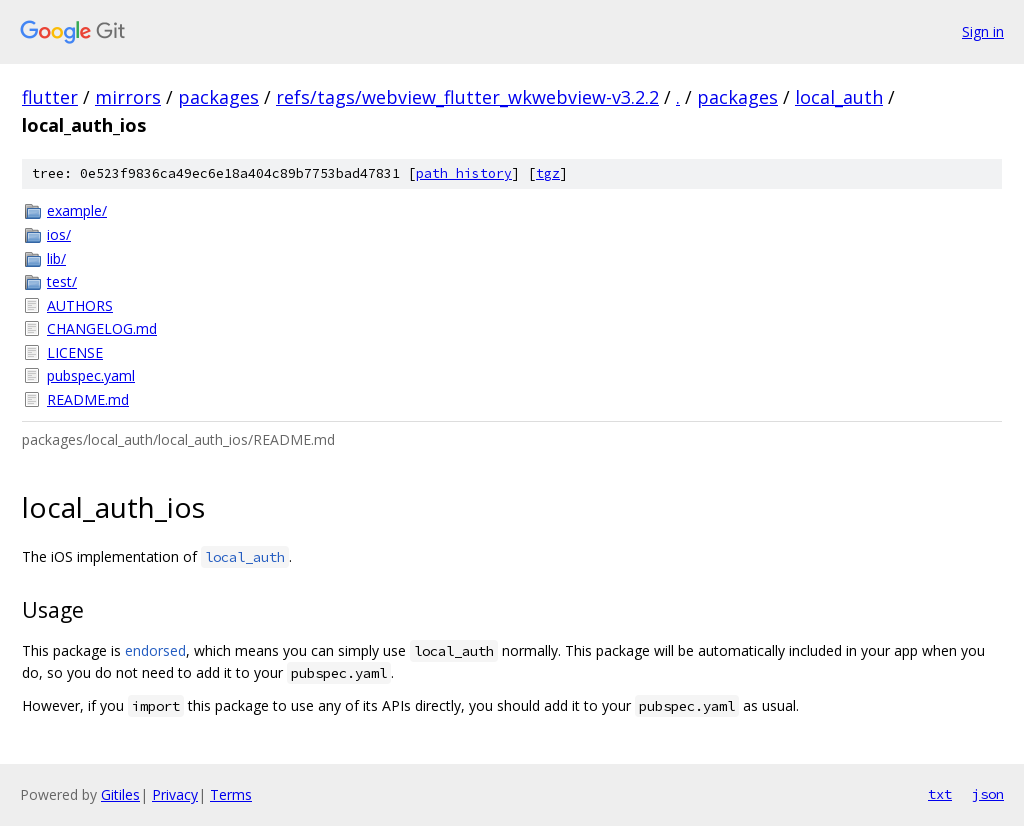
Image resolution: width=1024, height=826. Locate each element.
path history (464, 173)
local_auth (839, 97)
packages (218, 97)
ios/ (59, 234)
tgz (548, 173)
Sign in (983, 31)
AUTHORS (80, 305)
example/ (77, 210)
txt (940, 794)
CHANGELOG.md (102, 328)
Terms (231, 794)
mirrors (128, 97)
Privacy (175, 794)
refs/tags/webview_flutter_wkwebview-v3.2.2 (467, 97)
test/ (62, 281)
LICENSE (75, 352)
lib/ (56, 258)
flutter (50, 97)
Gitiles (120, 794)
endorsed (155, 650)
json (988, 794)
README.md (88, 399)
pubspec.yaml (91, 375)
